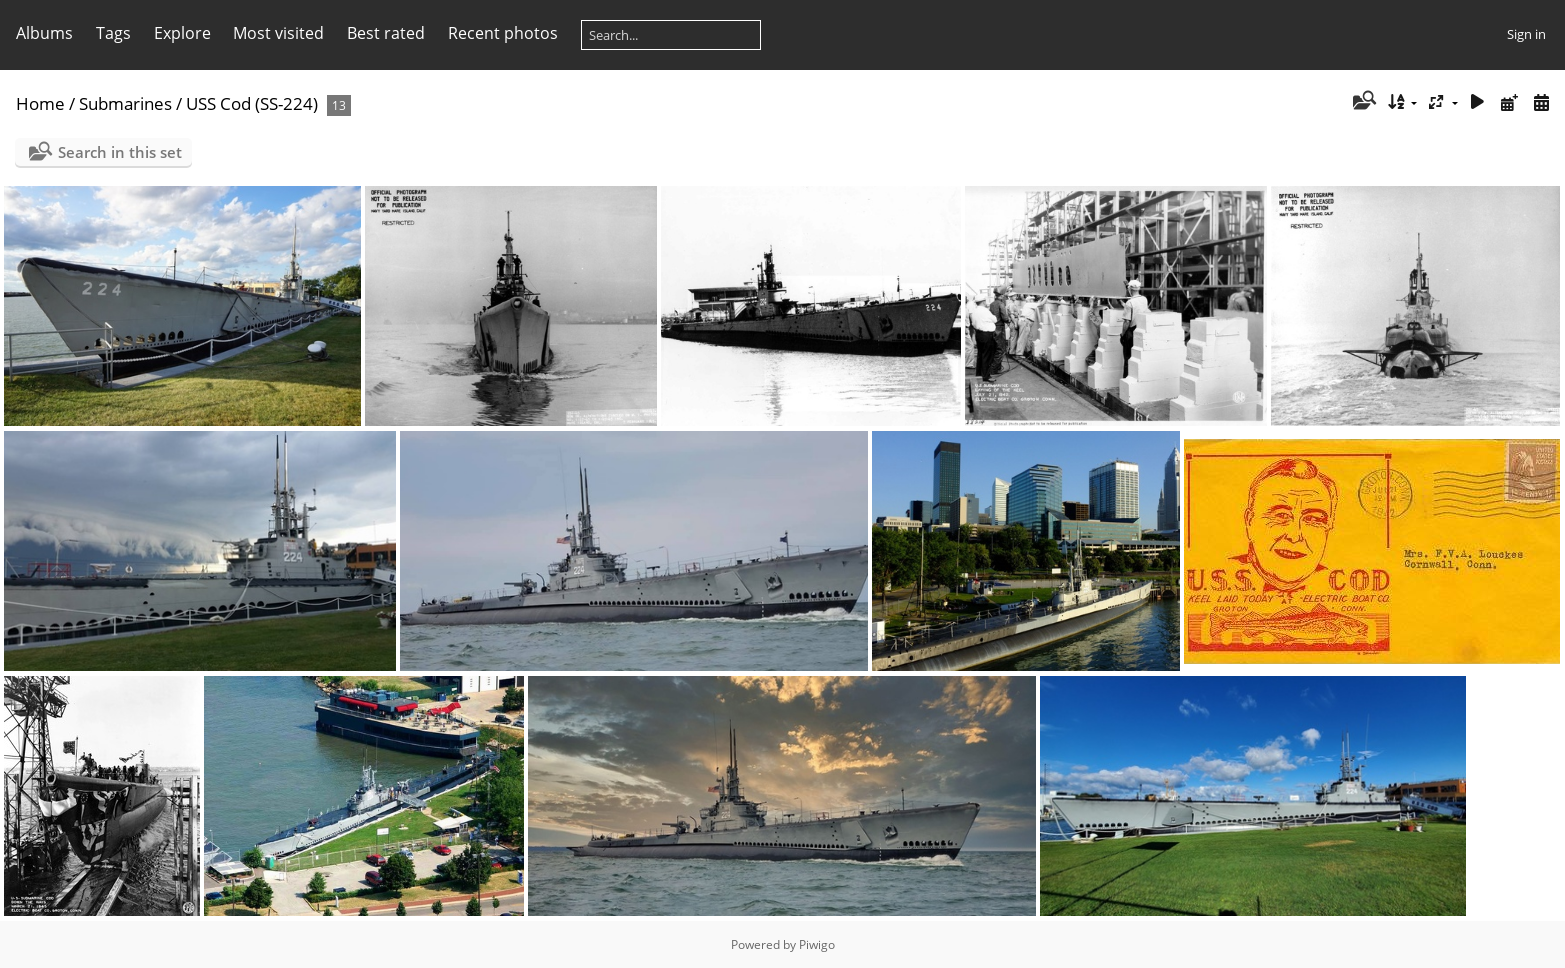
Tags (113, 33)
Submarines (125, 103)
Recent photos (503, 33)
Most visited (278, 33)
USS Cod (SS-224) (252, 103)
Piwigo (817, 944)
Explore (182, 33)
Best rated (386, 33)
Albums (44, 33)
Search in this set (120, 152)
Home (40, 103)
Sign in (1526, 34)
